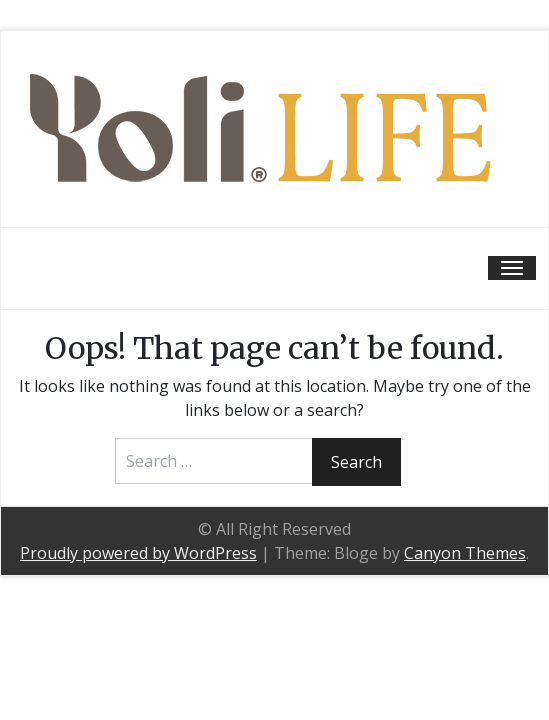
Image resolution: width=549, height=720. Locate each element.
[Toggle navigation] (512, 268)
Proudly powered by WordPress (138, 553)
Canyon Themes (465, 553)
